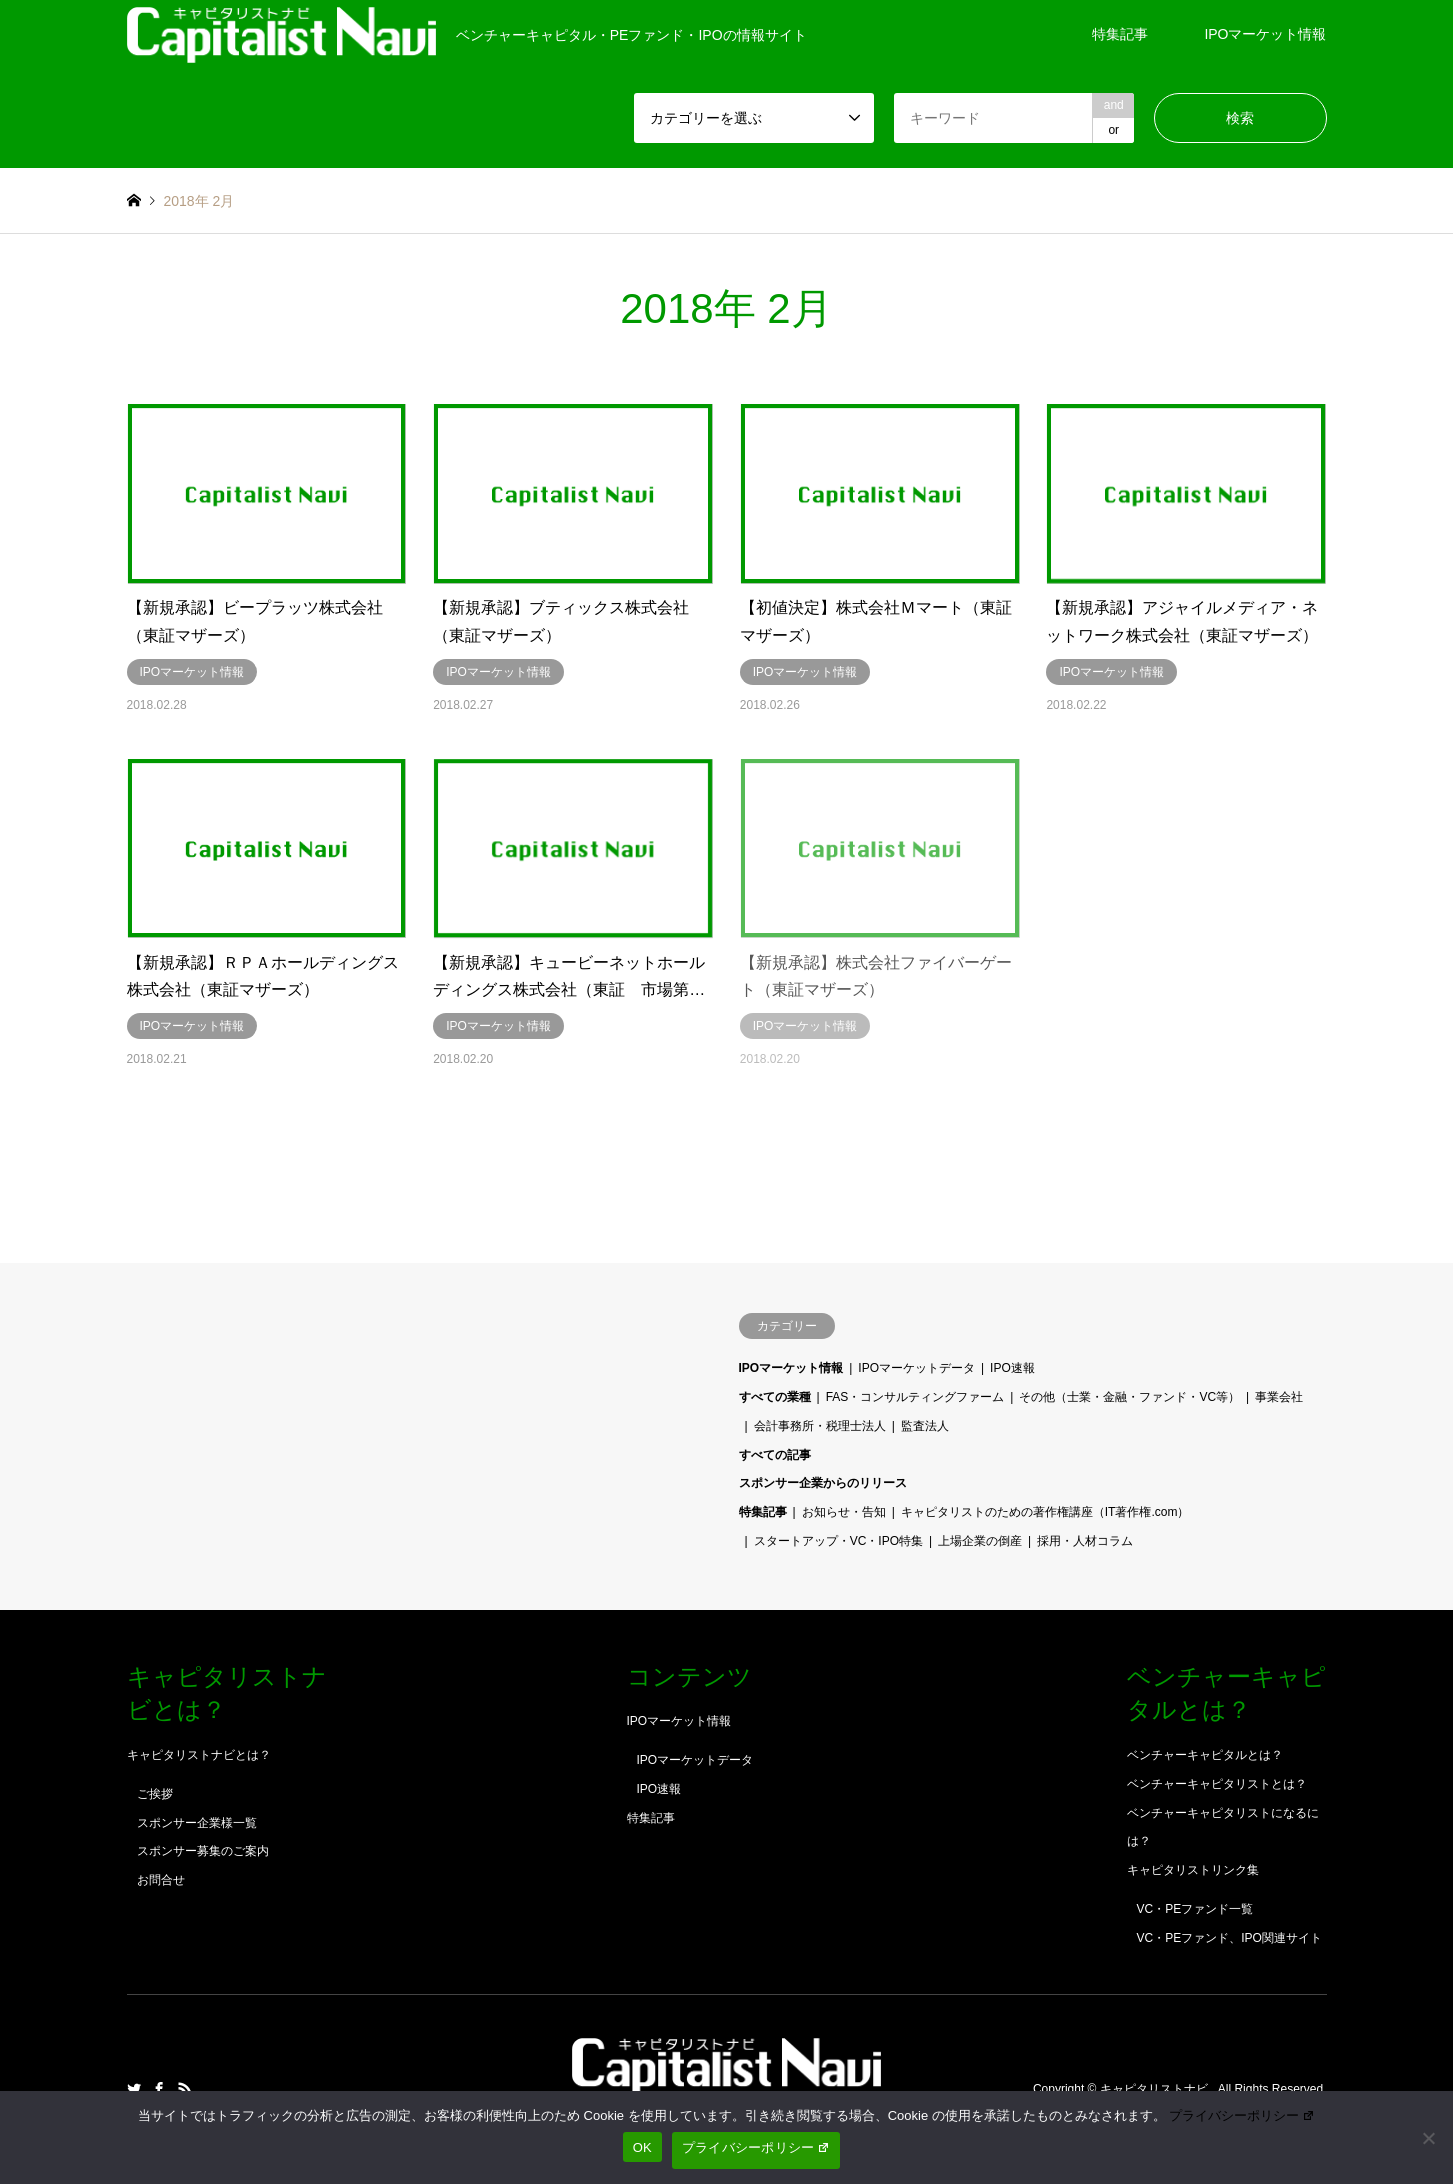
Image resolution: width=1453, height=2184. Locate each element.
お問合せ (161, 1880)
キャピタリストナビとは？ (199, 1755)
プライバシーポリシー (1242, 2115)
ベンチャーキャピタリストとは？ (1217, 1784)
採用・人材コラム (1085, 1541)
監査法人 (925, 1426)
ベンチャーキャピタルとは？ (1205, 1755)
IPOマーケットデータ (916, 1368)
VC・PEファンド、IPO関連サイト (1229, 1938)
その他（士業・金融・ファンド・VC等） (1129, 1397)
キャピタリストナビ (1155, 2089)
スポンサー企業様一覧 (197, 1823)
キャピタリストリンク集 (1193, 1870)
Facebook (159, 2089)
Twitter (134, 2089)
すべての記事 (775, 1455)
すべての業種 (775, 1397)
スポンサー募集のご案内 (203, 1851)
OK (642, 2147)
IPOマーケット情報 (1265, 34)
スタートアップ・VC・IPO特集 (838, 1541)
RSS (185, 2089)
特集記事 (1120, 34)
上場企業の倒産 (980, 1541)
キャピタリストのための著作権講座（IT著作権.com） (1045, 1512)
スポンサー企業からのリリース (823, 1483)
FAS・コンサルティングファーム (915, 1397)
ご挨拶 (155, 1794)
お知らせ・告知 (844, 1512)
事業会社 (1279, 1397)
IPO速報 (1012, 1368)
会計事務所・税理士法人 (820, 1426)
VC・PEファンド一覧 (1195, 1909)
